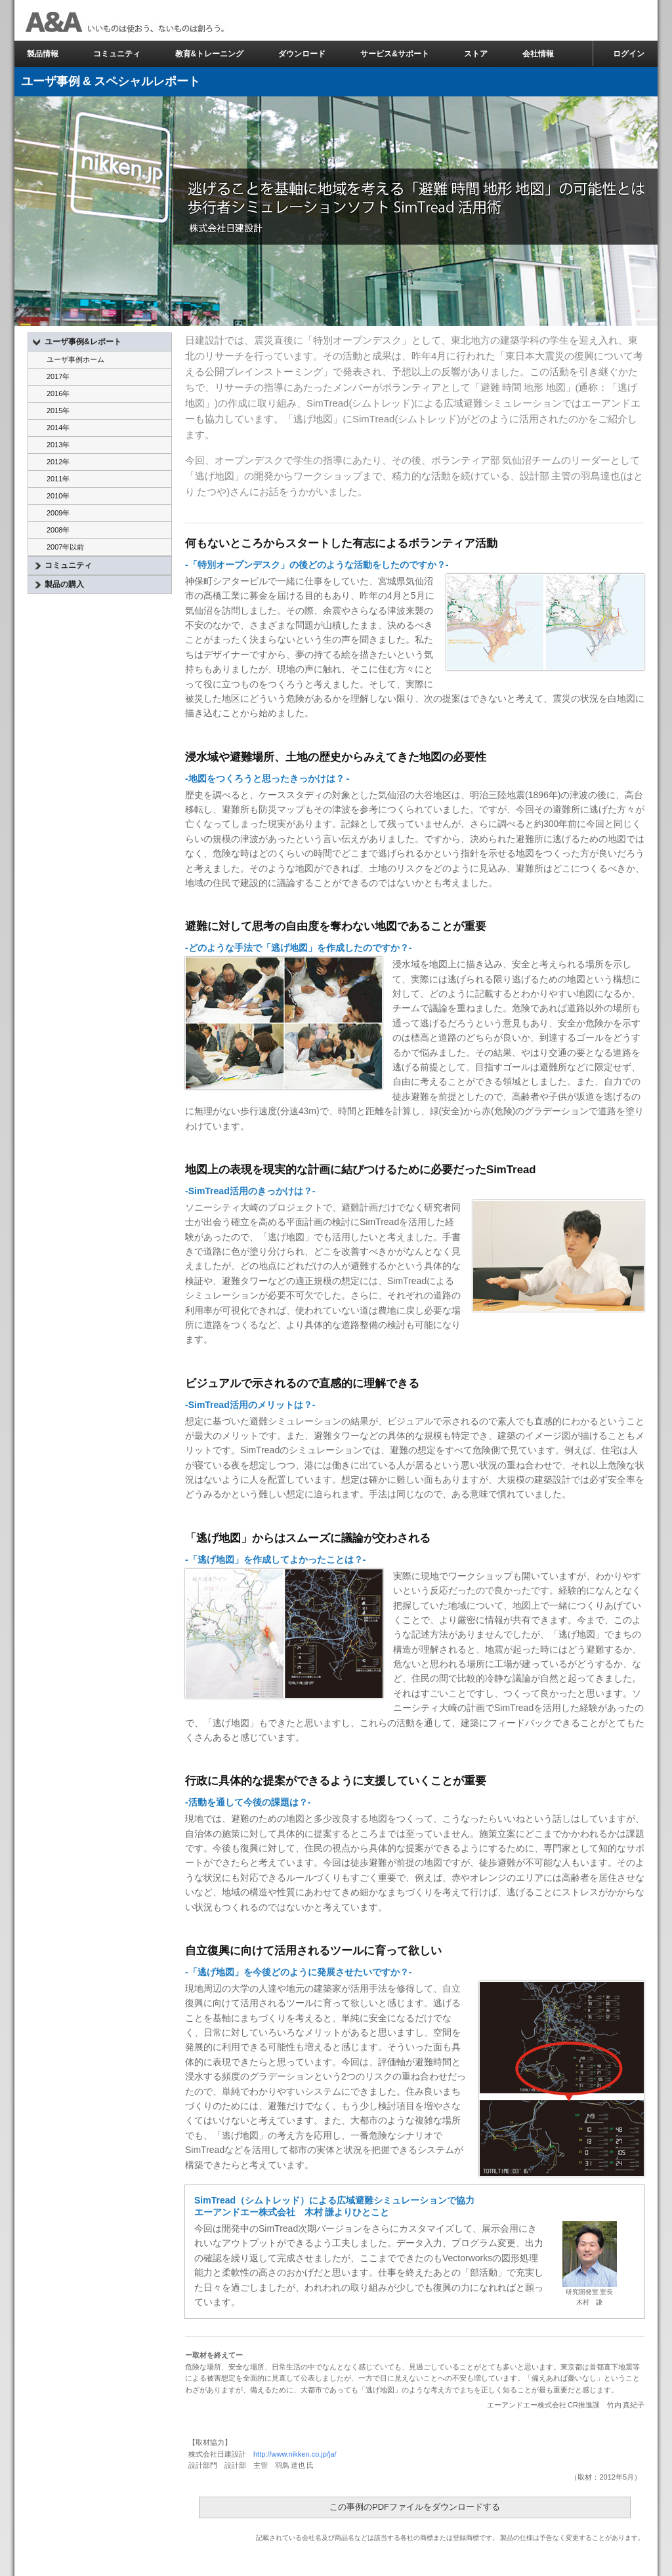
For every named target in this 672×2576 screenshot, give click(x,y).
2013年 (58, 445)
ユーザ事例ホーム (75, 359)
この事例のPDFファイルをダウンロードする (414, 2507)
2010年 (58, 496)
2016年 (58, 393)
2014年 (58, 428)
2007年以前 (65, 547)
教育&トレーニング (209, 53)
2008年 (58, 530)
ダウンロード (302, 53)
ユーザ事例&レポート (77, 342)
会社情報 (538, 53)
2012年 (58, 462)
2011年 (58, 479)
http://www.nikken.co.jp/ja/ (295, 2454)
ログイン (628, 53)
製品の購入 (59, 585)
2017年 (58, 376)
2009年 (58, 513)
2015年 (58, 410)
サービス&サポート (394, 53)
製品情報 (42, 53)
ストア (476, 53)
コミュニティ (116, 53)
